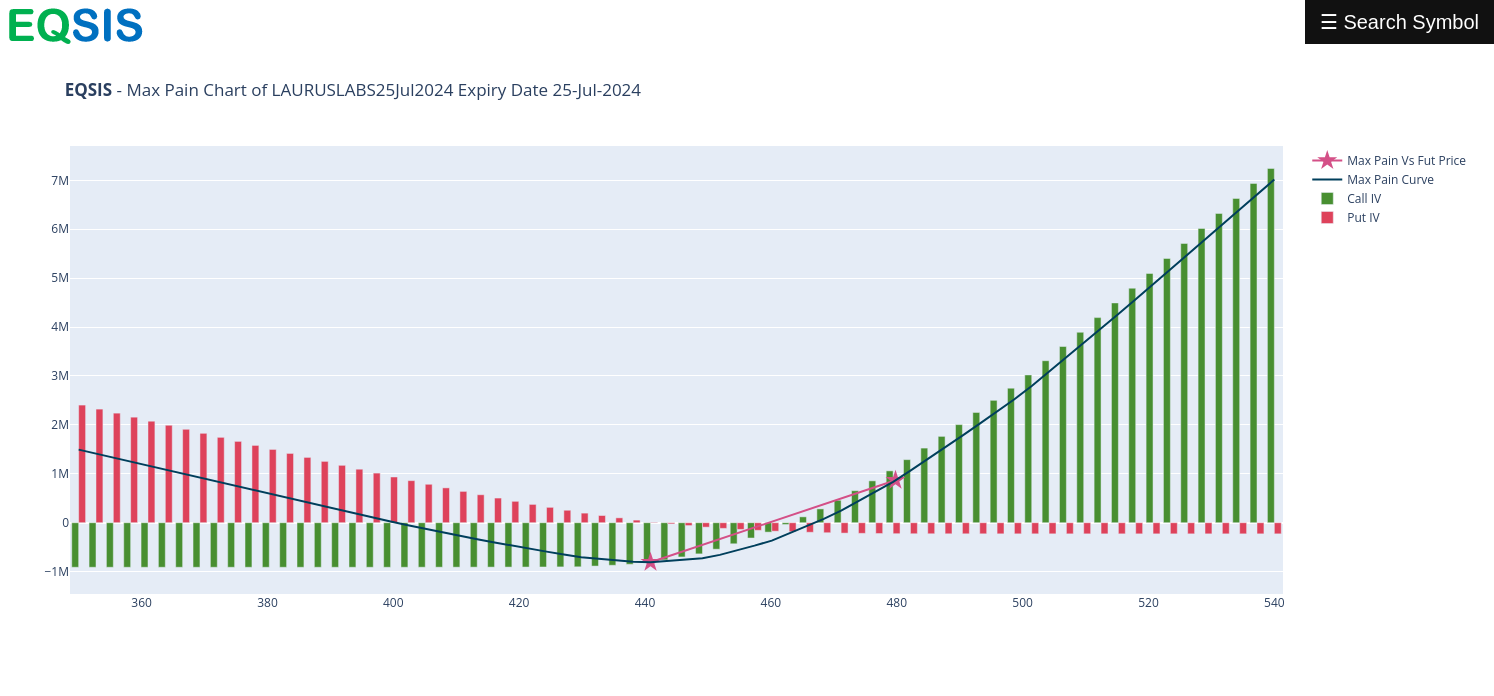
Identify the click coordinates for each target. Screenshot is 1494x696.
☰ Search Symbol (1399, 22)
